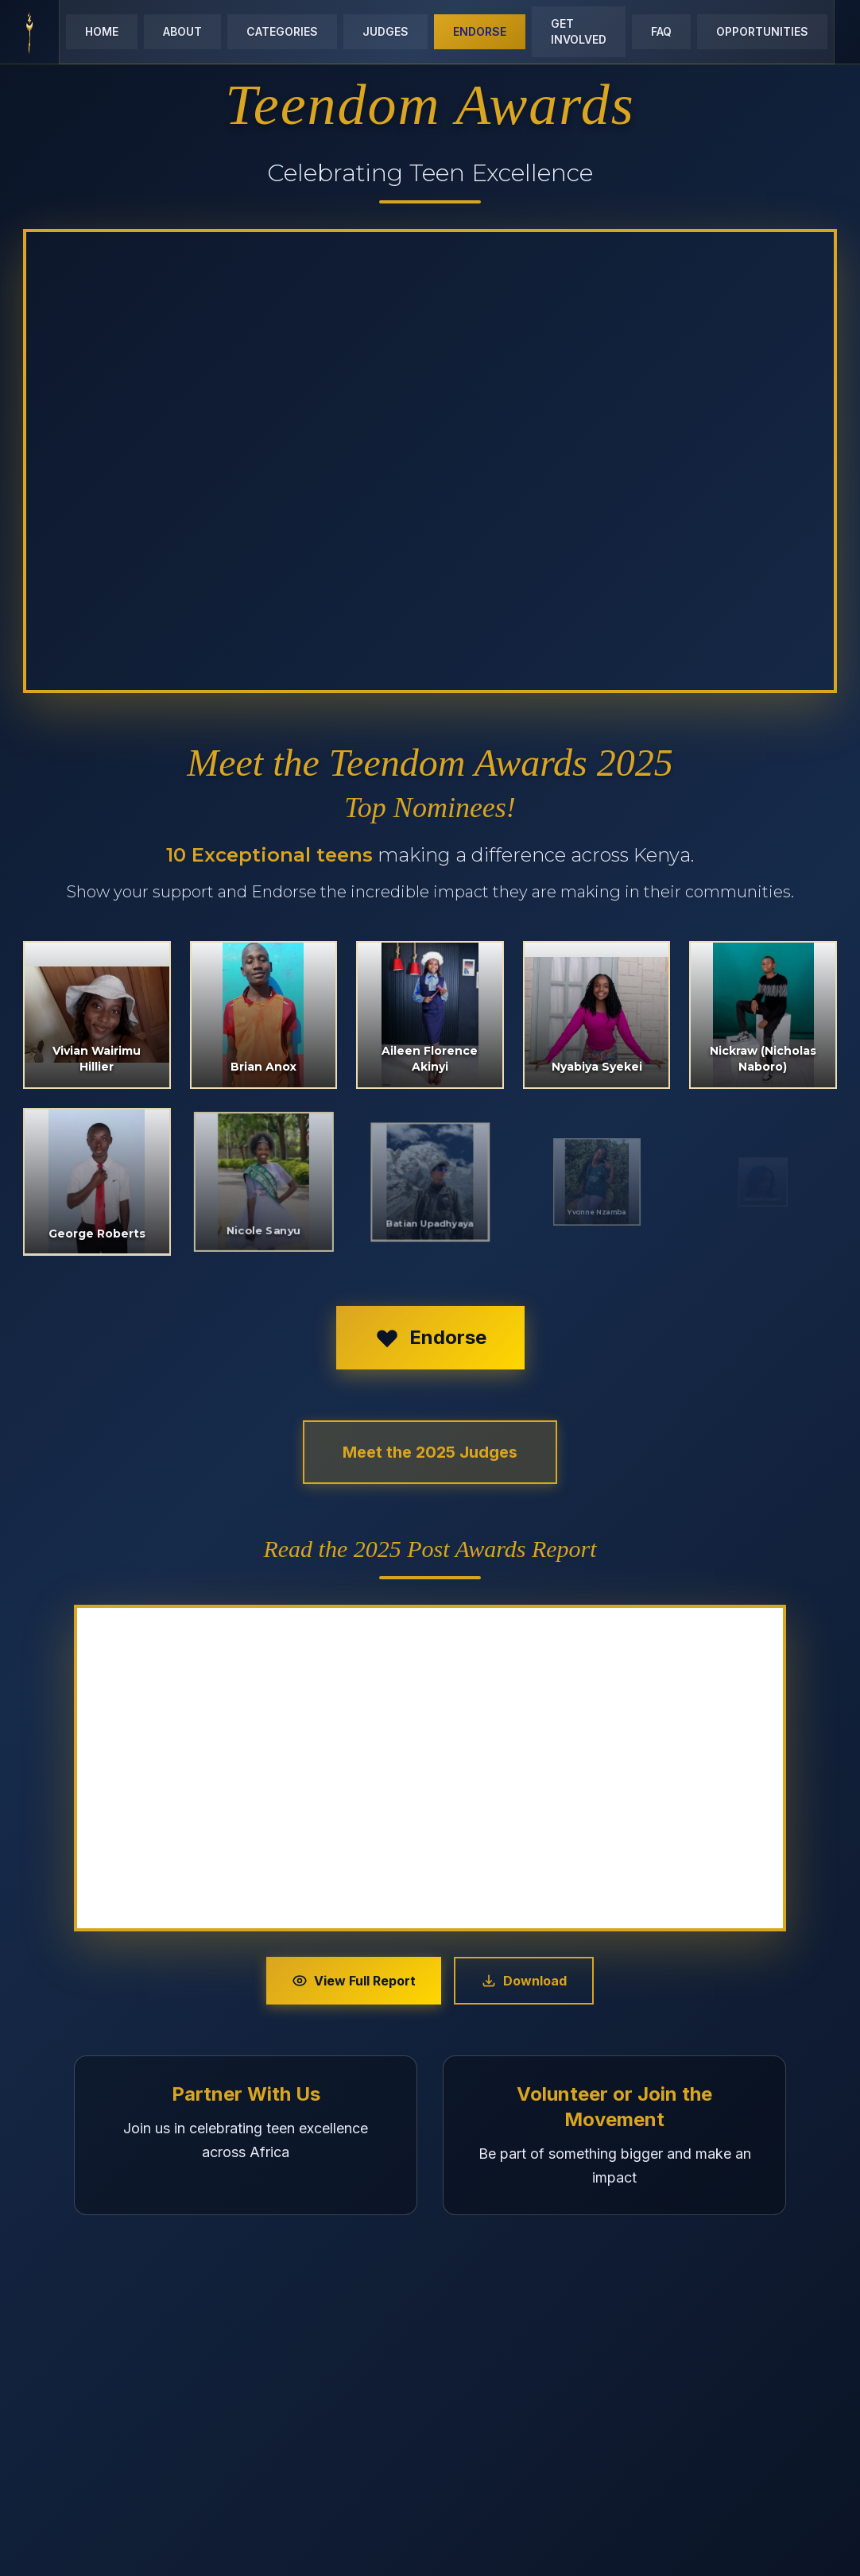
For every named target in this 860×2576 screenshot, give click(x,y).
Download (524, 1981)
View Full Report (354, 1981)
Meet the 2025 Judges (430, 1452)
